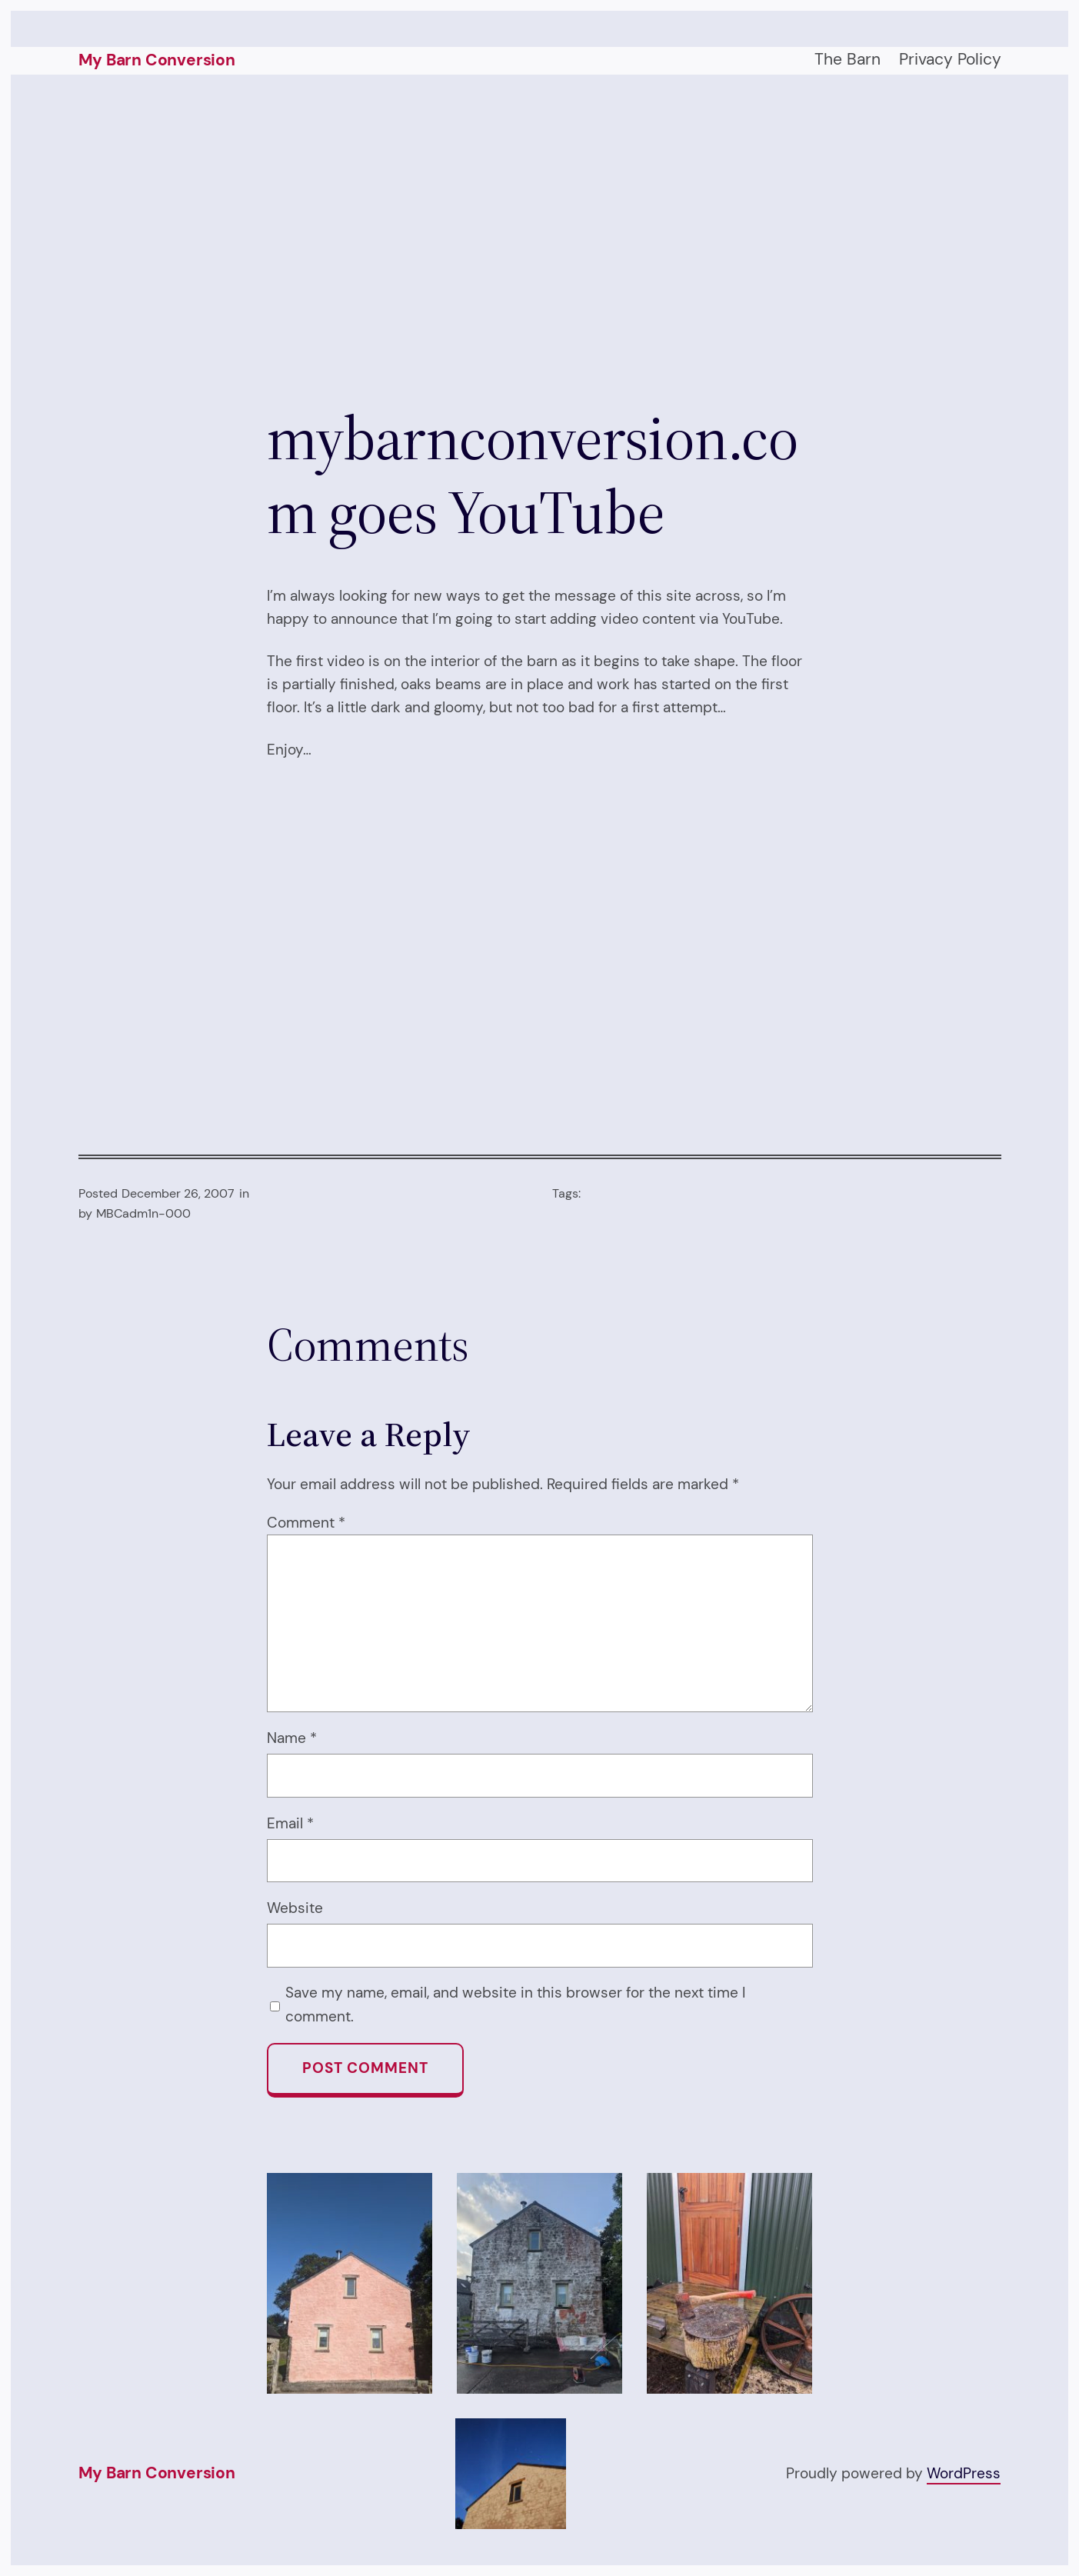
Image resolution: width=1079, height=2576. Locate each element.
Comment (306, 1522)
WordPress (964, 2473)
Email (290, 1823)
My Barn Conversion (156, 60)
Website (295, 1908)
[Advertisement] (539, 237)
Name (292, 1738)
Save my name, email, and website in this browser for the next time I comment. (515, 2004)
